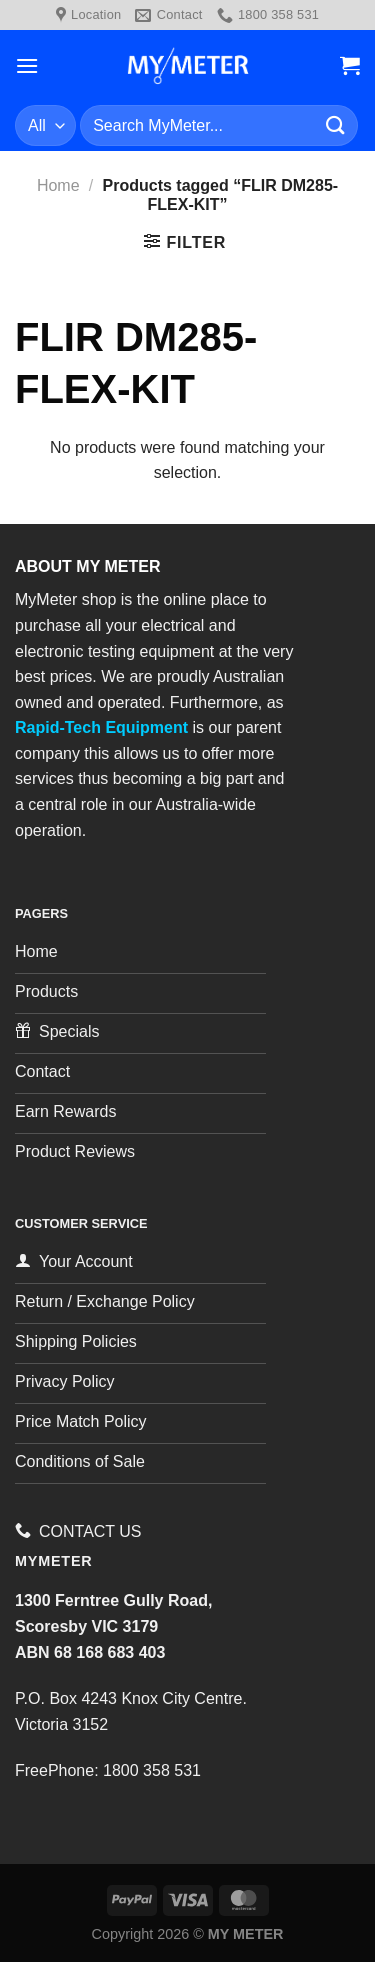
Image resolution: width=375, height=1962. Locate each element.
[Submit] (336, 125)
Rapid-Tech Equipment (101, 727)
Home (58, 185)
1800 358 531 (152, 1770)
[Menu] (27, 65)
